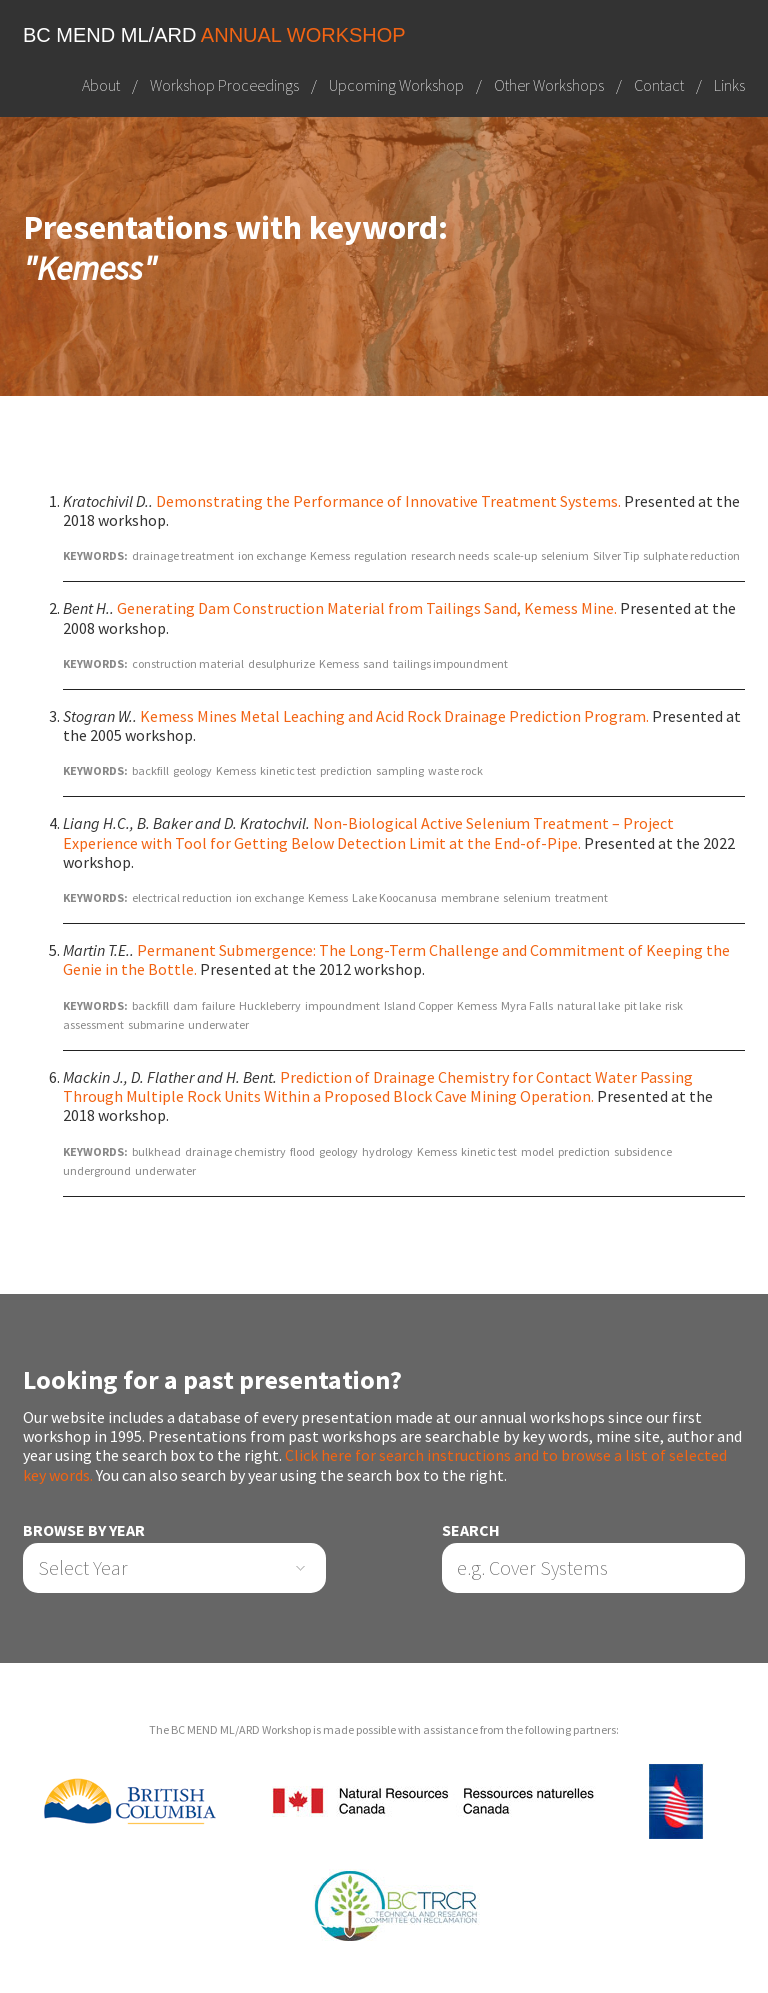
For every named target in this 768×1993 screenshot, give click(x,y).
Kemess (330, 555)
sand (376, 663)
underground (97, 1170)
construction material (188, 663)
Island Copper (418, 1005)
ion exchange (272, 555)
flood (302, 1151)
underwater (218, 1024)
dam (185, 1005)
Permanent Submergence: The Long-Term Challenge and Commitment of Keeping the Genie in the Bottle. (396, 959)
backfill (150, 770)
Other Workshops (549, 85)
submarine (156, 1024)
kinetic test (288, 770)
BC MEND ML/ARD (214, 35)
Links (729, 85)
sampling (400, 770)
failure (218, 1005)
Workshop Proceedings (224, 85)
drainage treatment (183, 555)
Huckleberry (270, 1005)
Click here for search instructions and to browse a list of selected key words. (375, 1464)
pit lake (642, 1005)
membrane (470, 897)
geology (192, 770)
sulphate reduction (691, 555)
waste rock (455, 770)
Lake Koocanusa (394, 897)
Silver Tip (616, 555)
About (101, 85)
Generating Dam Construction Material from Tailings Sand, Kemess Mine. (367, 608)
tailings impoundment (450, 663)
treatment (581, 897)
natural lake (588, 1005)
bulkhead (156, 1151)
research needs (450, 555)
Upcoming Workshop (396, 85)
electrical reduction (182, 897)
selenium (565, 555)
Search (471, 1530)
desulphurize (281, 663)
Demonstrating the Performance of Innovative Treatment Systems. (388, 501)
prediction (346, 770)
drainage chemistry (235, 1151)
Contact (659, 85)
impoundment (342, 1005)
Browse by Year (84, 1530)
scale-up (515, 555)
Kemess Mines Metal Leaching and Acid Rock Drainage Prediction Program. (394, 716)
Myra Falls (527, 1005)
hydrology (387, 1151)
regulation (380, 555)
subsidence (643, 1151)
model (537, 1151)
